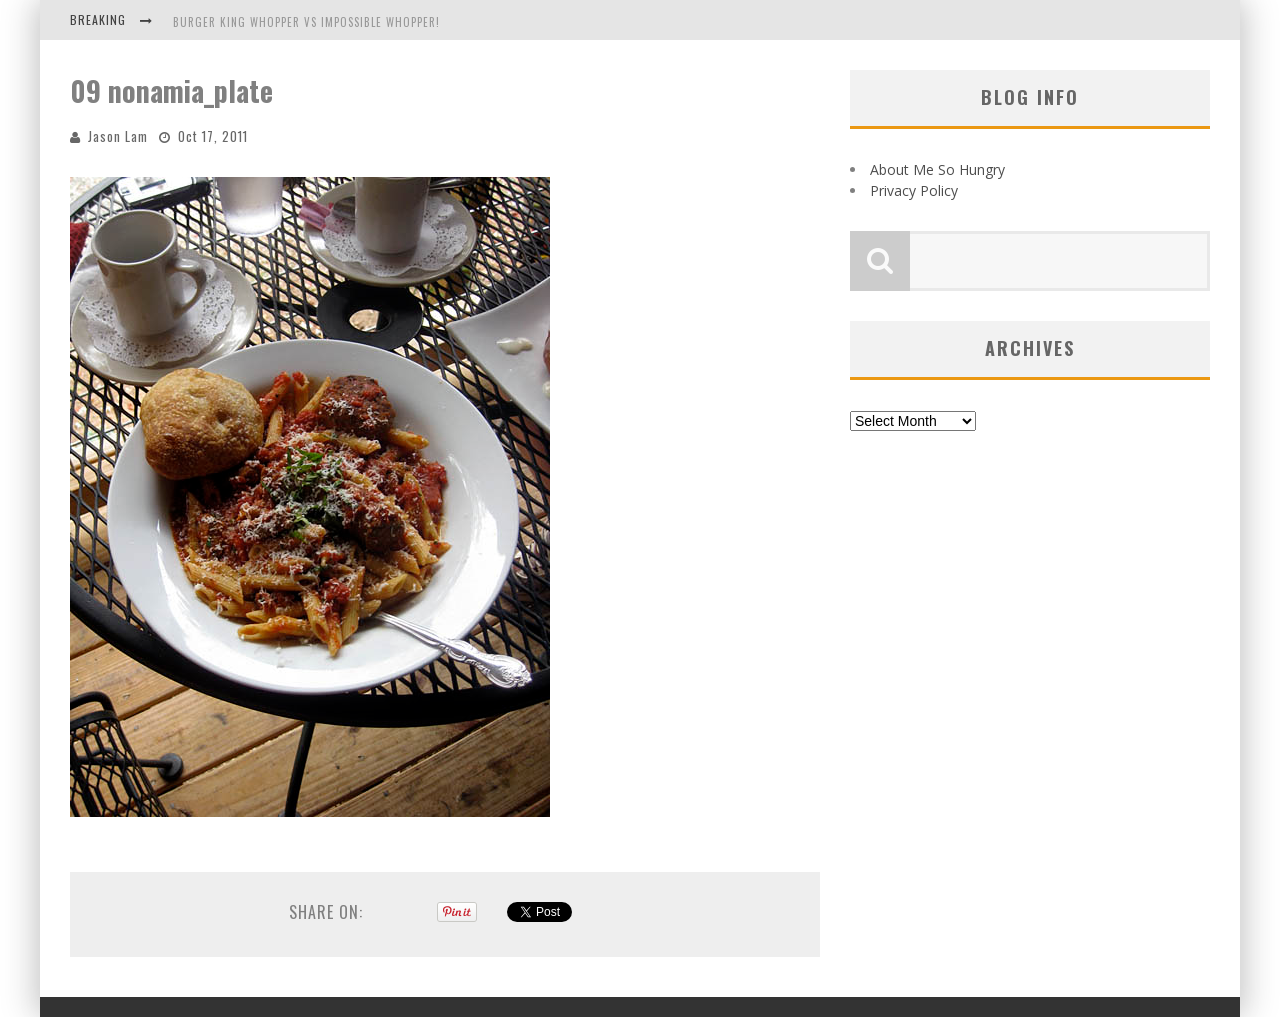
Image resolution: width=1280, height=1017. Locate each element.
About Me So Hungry (937, 169)
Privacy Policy (914, 190)
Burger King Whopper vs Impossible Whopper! (306, 22)
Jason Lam (118, 136)
